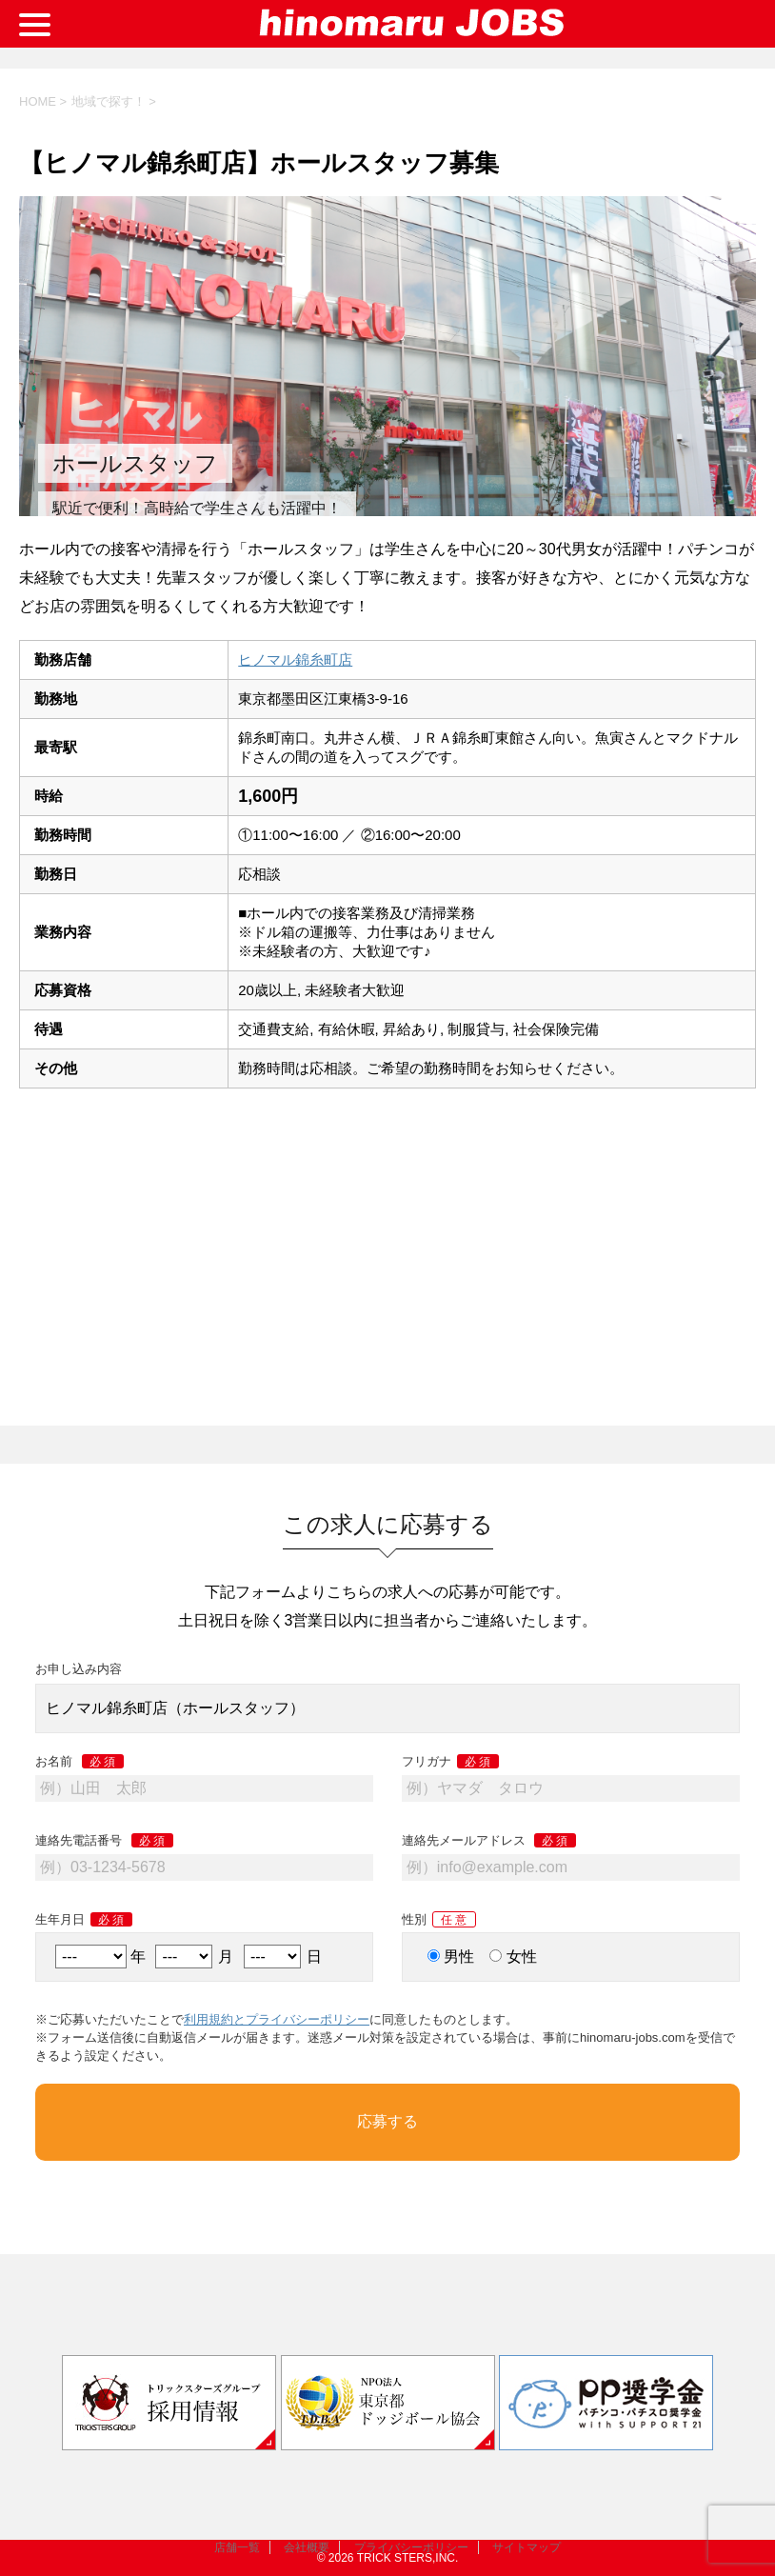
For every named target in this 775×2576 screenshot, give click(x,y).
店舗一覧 (237, 2547)
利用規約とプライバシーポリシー (276, 2019)
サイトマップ (526, 2547)
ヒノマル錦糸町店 (295, 659)
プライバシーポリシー (411, 2547)
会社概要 (306, 2547)
